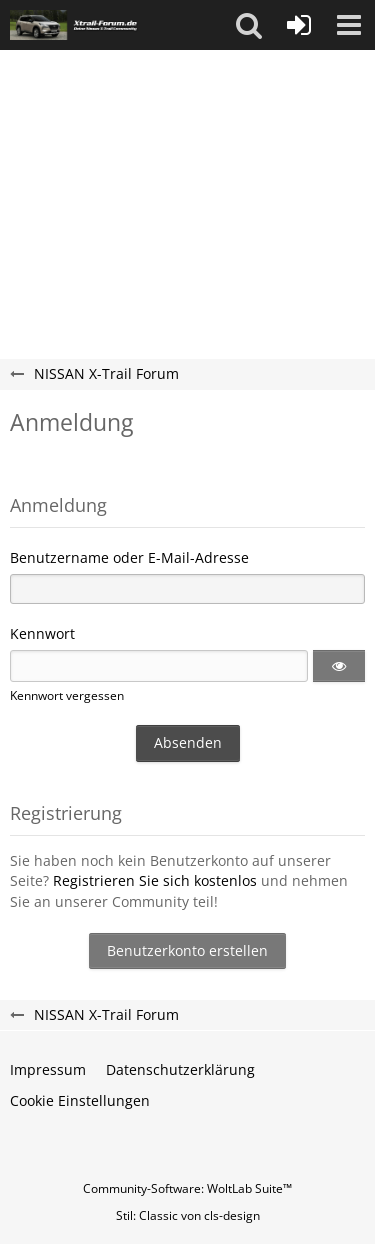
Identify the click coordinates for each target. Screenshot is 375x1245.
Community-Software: (187, 1188)
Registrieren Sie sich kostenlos (155, 880)
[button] (249, 25)
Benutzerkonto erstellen (187, 950)
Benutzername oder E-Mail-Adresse (129, 557)
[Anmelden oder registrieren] (299, 25)
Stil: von (188, 1215)
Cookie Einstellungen (80, 1100)
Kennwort (42, 633)
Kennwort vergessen (67, 695)
